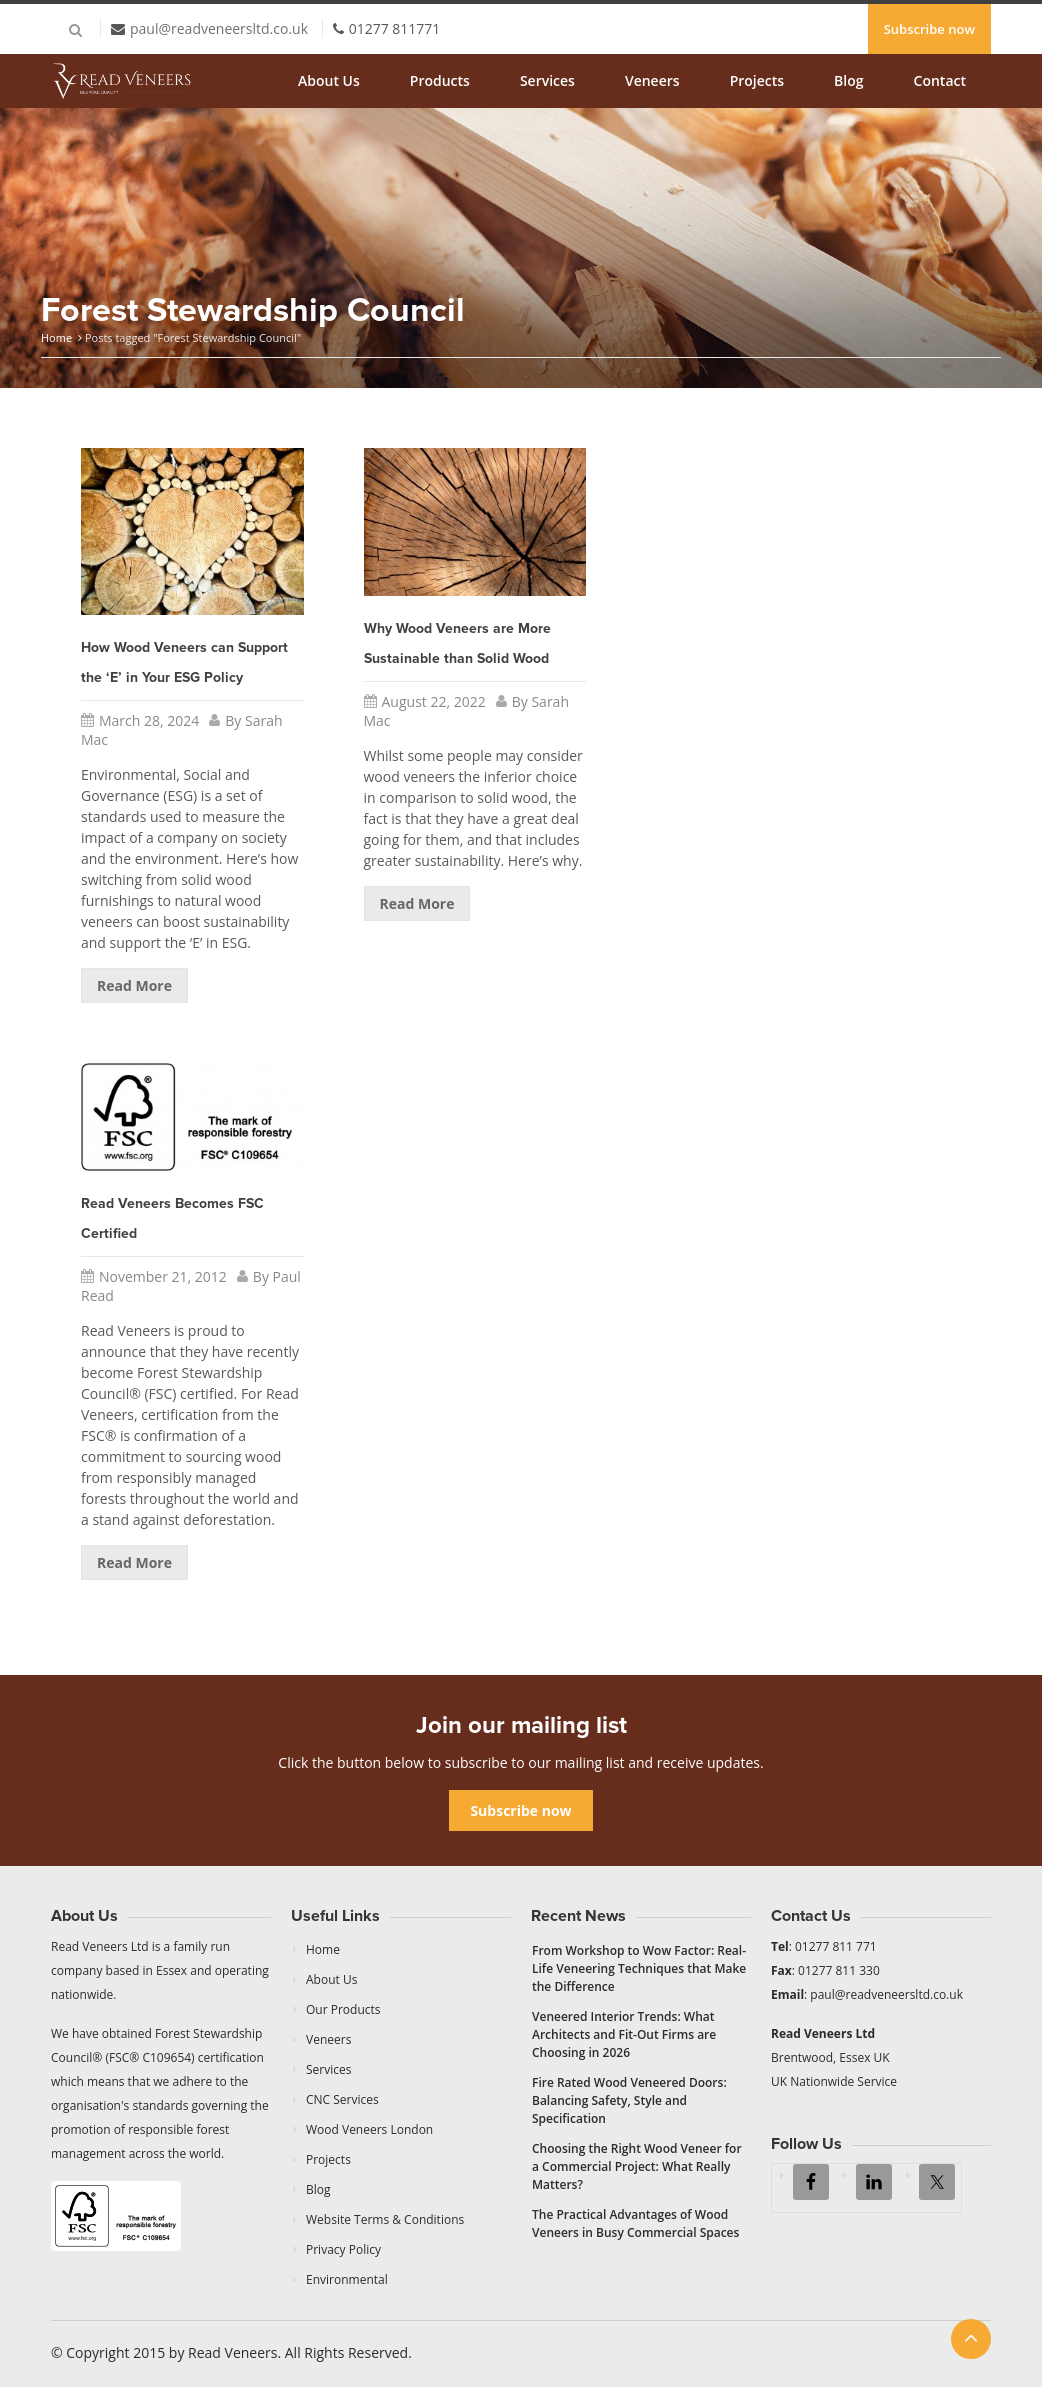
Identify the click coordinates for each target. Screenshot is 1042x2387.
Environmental (347, 2279)
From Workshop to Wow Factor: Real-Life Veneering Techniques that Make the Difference (639, 1968)
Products (440, 80)
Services (547, 80)
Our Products (343, 2009)
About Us (329, 80)
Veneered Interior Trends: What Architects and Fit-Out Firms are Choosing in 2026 (624, 2034)
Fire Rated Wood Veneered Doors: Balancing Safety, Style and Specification (629, 2100)
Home (56, 337)
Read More (134, 985)
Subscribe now (929, 29)
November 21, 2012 (163, 1276)
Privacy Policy (343, 2249)
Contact (940, 80)
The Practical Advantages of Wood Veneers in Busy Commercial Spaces (635, 2223)
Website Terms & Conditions (385, 2219)
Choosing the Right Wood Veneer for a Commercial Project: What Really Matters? (637, 2166)
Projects (757, 80)
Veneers (652, 80)
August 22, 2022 (434, 701)
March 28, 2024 (149, 720)
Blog (848, 80)
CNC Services (342, 2099)
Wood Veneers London (369, 2129)
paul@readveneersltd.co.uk (219, 28)
